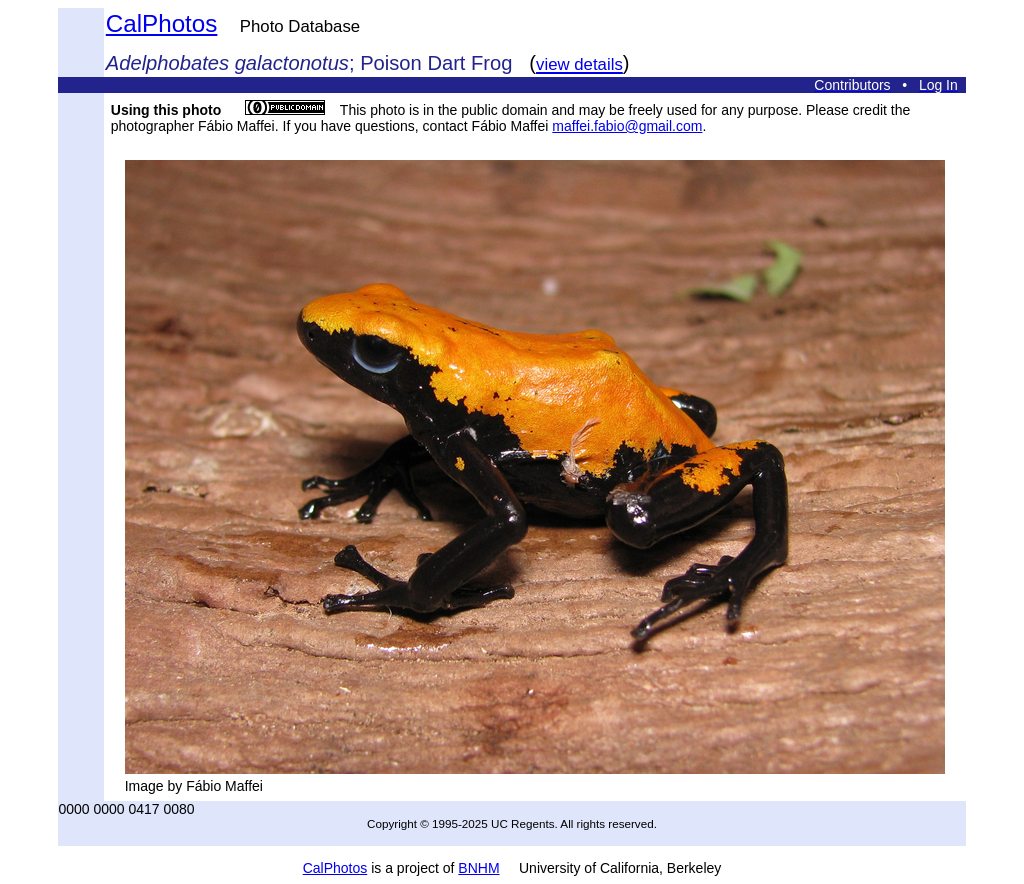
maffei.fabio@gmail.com (627, 126)
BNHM (478, 868)
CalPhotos (162, 23)
